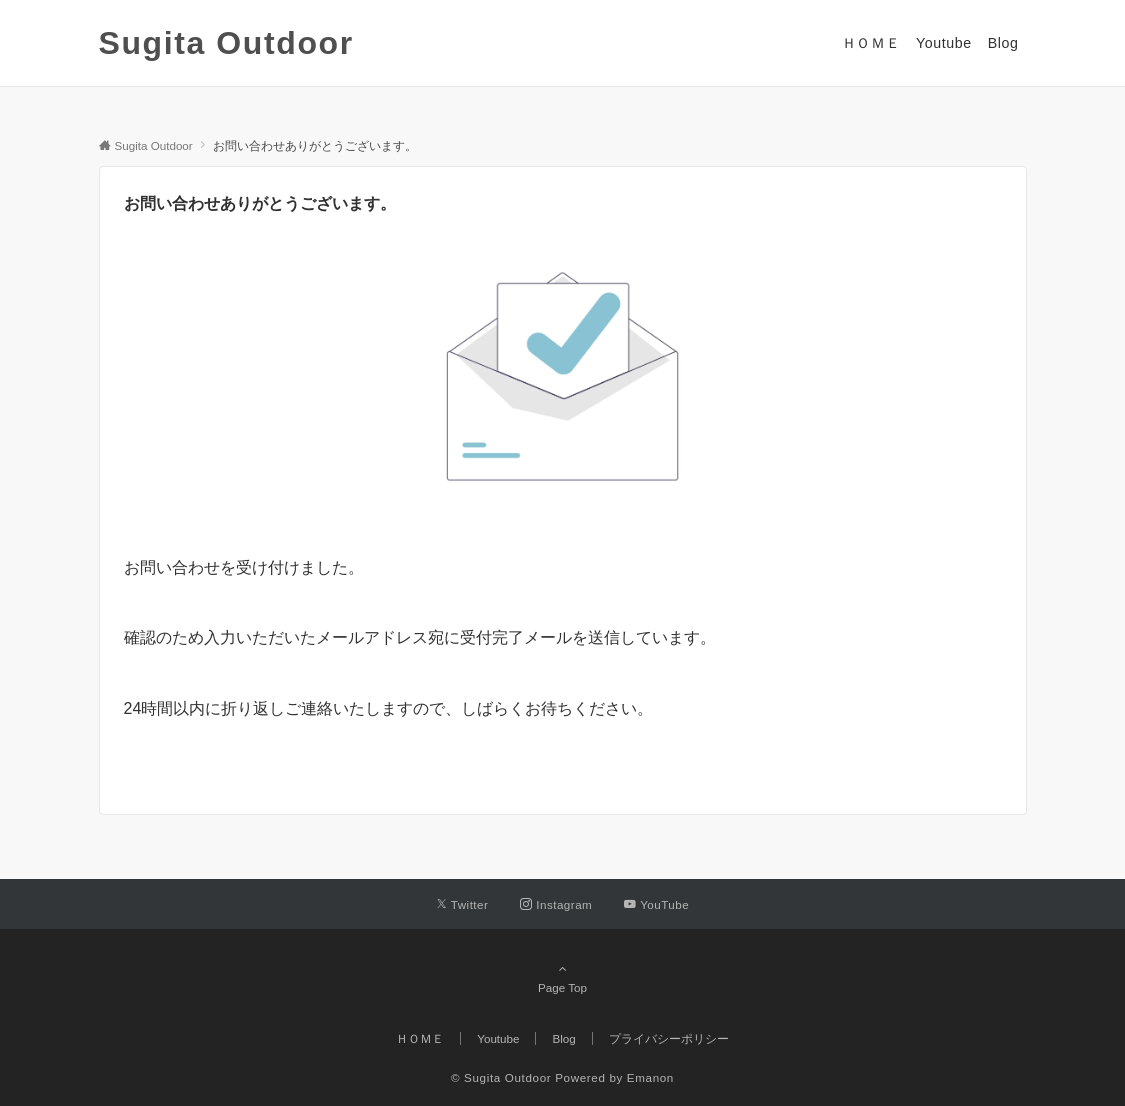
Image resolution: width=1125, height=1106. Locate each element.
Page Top (563, 978)
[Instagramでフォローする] (556, 904)
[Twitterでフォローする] (462, 904)
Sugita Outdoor (226, 43)
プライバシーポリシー (669, 1038)
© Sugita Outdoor (501, 1077)
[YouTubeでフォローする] (656, 904)
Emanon (650, 1077)
